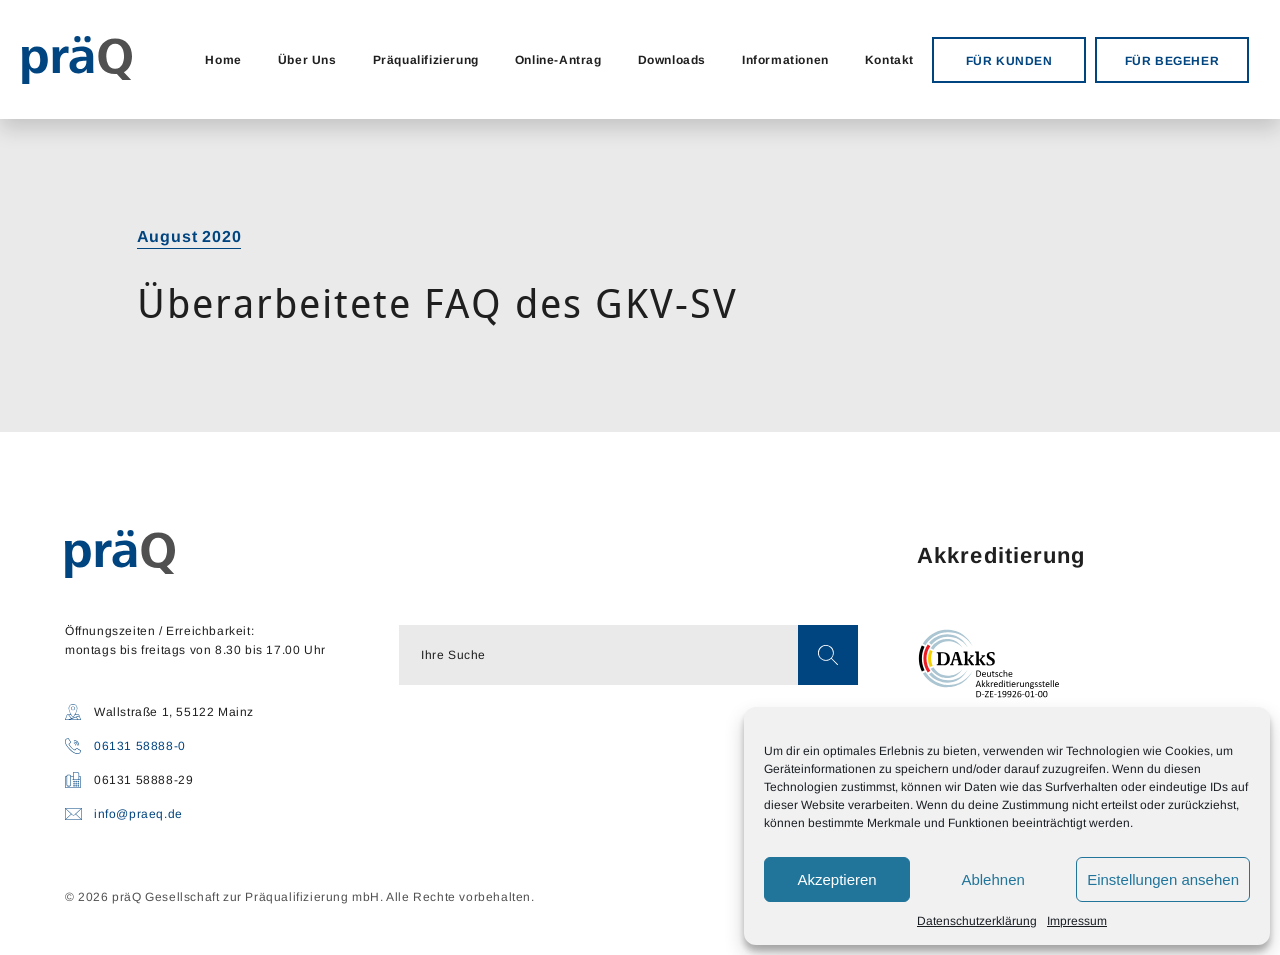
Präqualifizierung (426, 60)
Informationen (785, 60)
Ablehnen (992, 879)
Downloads (672, 60)
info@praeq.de (138, 814)
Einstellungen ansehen (1163, 879)
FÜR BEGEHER (1172, 61)
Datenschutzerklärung (977, 921)
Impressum (1077, 921)
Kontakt (889, 60)
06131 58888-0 (140, 746)
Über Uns (307, 60)
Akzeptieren (836, 879)
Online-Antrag (558, 60)
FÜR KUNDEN (1009, 61)
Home (223, 60)
